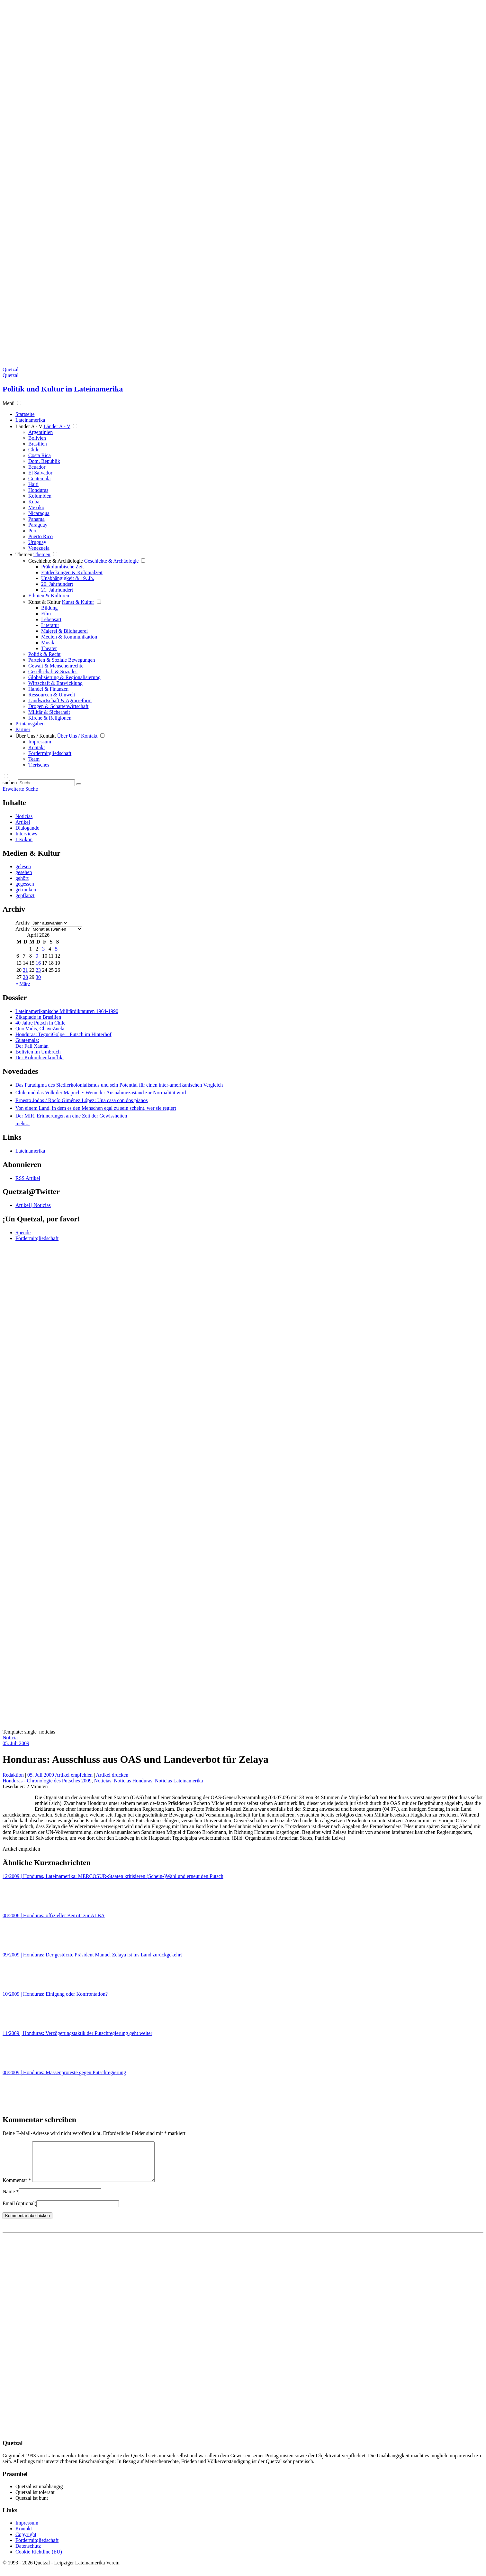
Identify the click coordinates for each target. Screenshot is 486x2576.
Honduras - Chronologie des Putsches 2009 (47, 1780)
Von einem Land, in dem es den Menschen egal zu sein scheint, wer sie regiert (95, 1108)
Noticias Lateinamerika (179, 1780)
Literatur (50, 625)
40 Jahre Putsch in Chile (40, 1023)
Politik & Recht (44, 654)
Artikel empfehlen (74, 1775)
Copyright (25, 2542)
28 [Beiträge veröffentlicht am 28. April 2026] (25, 977)
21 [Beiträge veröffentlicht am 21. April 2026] (25, 970)
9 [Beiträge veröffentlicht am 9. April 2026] (37, 956)
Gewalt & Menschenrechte (55, 665)
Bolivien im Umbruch (37, 1051)
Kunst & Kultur (44, 602)
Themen (23, 554)
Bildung (49, 608)
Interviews (26, 833)
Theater (49, 648)
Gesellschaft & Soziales (52, 671)
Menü (8, 403)
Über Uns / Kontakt (35, 736)
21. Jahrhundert (57, 590)
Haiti (33, 484)
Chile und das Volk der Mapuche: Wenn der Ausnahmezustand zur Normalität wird (100, 1092)
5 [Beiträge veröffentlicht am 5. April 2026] (56, 949)
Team (34, 759)
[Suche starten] (78, 784)
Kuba (34, 501)
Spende (23, 1232)
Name (11, 2199)
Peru (33, 530)
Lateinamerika (30, 1151)
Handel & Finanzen (48, 689)
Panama (36, 519)
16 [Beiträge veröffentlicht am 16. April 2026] (38, 963)
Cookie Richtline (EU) (38, 2559)
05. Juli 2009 (16, 1743)
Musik (47, 642)
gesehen (23, 872)
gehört (22, 878)
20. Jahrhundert (57, 584)
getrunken (25, 889)
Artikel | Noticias (33, 1205)
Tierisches (38, 765)
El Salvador (40, 472)
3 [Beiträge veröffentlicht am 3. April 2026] (43, 949)
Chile (34, 449)
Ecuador (36, 467)
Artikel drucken (112, 1775)
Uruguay (37, 542)
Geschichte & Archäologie (55, 561)
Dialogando (27, 828)
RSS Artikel (27, 1178)
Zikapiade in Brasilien (38, 1017)
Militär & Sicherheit (49, 712)
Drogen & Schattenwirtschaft (58, 706)
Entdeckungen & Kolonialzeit (72, 572)
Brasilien (37, 443)
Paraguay (38, 525)
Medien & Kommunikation (69, 636)
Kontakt (36, 747)
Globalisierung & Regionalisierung (64, 677)
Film (46, 613)
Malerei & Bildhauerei (64, 631)
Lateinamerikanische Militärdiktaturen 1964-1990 (66, 1011)
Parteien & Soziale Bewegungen (61, 660)
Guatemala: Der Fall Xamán (32, 1043)
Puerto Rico (40, 536)
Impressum (39, 741)
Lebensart (51, 619)
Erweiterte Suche (20, 789)
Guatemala (39, 478)
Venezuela (39, 548)
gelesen (23, 866)
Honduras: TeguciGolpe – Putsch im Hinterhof (63, 1034)
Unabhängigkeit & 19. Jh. (67, 578)
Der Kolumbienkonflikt (39, 1057)
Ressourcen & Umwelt (51, 694)
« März (22, 984)
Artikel (22, 822)
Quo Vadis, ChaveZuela (39, 1028)
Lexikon (23, 839)
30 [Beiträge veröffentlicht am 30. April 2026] (38, 977)
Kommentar (17, 2188)
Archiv (22, 922)
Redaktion (14, 1775)
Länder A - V (28, 426)
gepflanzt (25, 895)
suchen (10, 782)
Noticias (23, 816)
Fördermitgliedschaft (49, 753)
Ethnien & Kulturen (48, 595)
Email (19, 2211)
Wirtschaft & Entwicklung (55, 683)
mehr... (22, 1123)
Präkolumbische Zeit (62, 566)
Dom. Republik (44, 461)
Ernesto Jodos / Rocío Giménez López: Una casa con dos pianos (81, 1100)
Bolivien (37, 438)
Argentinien (40, 432)
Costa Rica (39, 455)
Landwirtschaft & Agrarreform (60, 700)
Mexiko (36, 507)
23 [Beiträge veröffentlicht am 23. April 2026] (38, 970)
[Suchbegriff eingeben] (46, 782)
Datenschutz (28, 2553)
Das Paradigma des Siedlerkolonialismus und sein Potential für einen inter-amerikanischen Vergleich (119, 1085)
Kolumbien (39, 496)
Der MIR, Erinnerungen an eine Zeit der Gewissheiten (71, 1115)
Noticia (10, 1737)
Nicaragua (39, 513)
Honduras (38, 490)
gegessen (24, 884)
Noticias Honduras (133, 1780)
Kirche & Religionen (49, 718)
